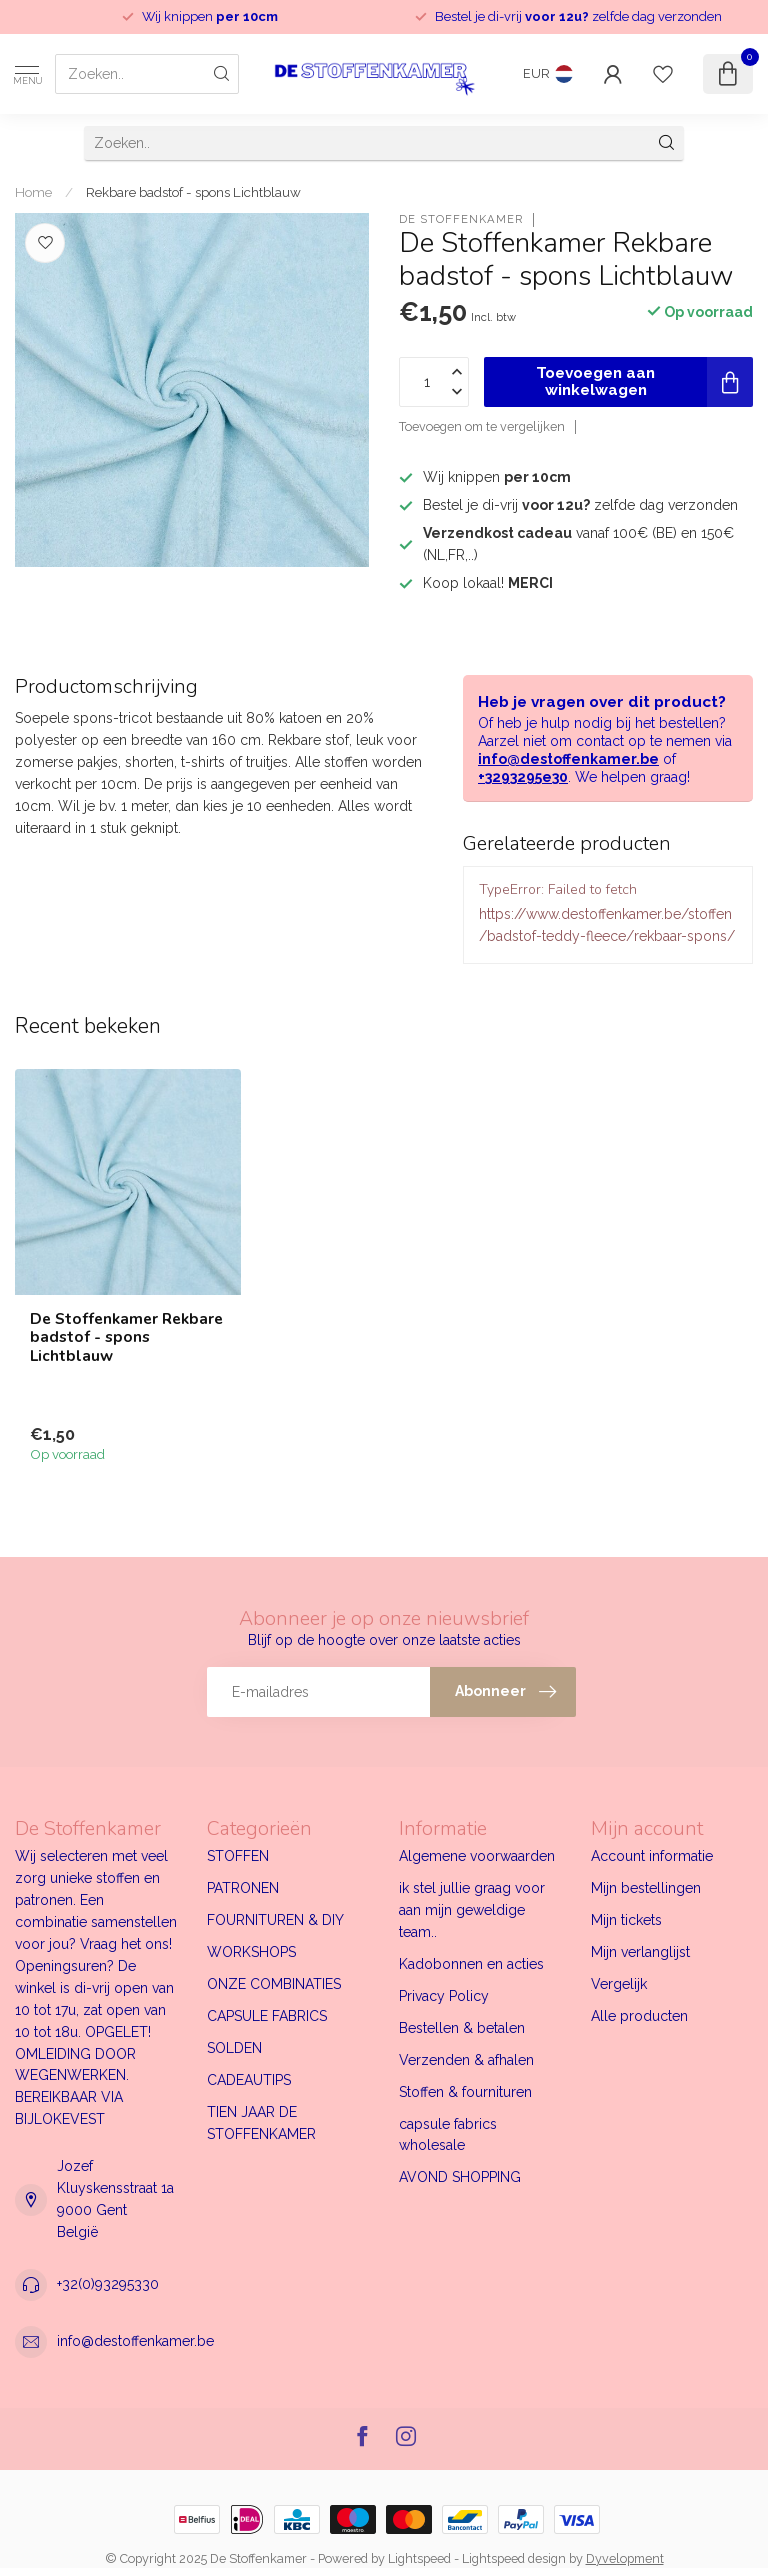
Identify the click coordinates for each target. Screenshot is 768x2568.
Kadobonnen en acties (471, 1964)
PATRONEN (243, 1888)
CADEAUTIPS (249, 2080)
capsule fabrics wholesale (448, 2135)
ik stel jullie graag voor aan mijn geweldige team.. (472, 1910)
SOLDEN (234, 2048)
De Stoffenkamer (461, 219)
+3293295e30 (523, 777)
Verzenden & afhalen (466, 2060)
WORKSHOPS (251, 1952)
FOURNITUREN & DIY (275, 1920)
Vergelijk (619, 1984)
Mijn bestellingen (646, 1888)
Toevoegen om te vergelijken (482, 426)
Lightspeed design (514, 2558)
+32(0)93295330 (108, 2284)
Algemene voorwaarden (477, 1856)
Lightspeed (419, 2558)
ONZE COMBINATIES (274, 1984)
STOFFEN (238, 1856)
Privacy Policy (444, 1996)
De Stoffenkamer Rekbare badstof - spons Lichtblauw (126, 1337)
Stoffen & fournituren (465, 2092)
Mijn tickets (626, 1920)
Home (33, 192)
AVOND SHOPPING (460, 2177)
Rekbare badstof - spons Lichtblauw (193, 192)
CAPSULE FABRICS (267, 2016)
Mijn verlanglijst (640, 1952)
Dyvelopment (625, 2558)
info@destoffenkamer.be (568, 759)
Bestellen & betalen (462, 2028)
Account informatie (652, 1856)
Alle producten (639, 2016)
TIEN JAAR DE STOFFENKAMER (261, 2123)
